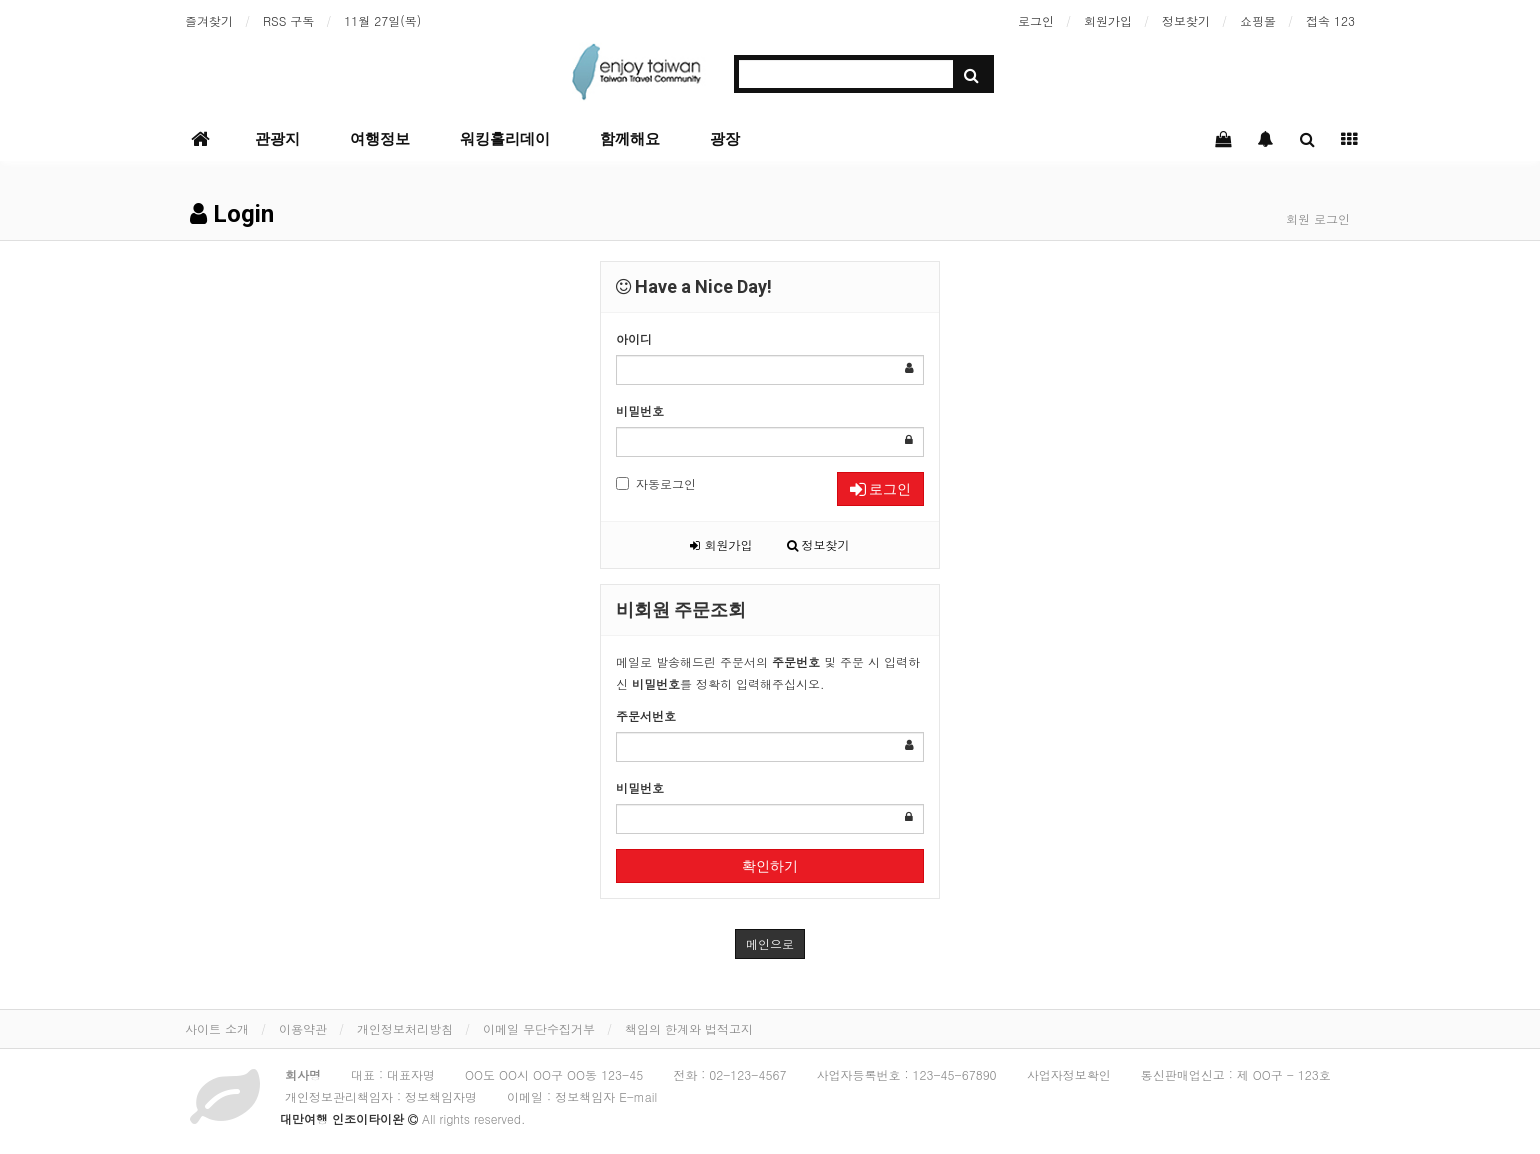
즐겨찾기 (209, 20)
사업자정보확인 (1069, 1074)
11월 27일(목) (382, 20)
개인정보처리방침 (405, 1028)
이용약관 (303, 1028)
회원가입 (1108, 20)
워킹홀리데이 (505, 139)
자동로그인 (656, 483)
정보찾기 (1186, 20)
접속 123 (1330, 20)
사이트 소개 (217, 1028)
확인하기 (770, 866)
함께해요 (630, 139)
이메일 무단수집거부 (539, 1028)
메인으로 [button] (770, 943)
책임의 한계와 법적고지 (689, 1028)
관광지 (277, 139)
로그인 (1036, 20)
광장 (725, 139)
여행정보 (380, 139)
